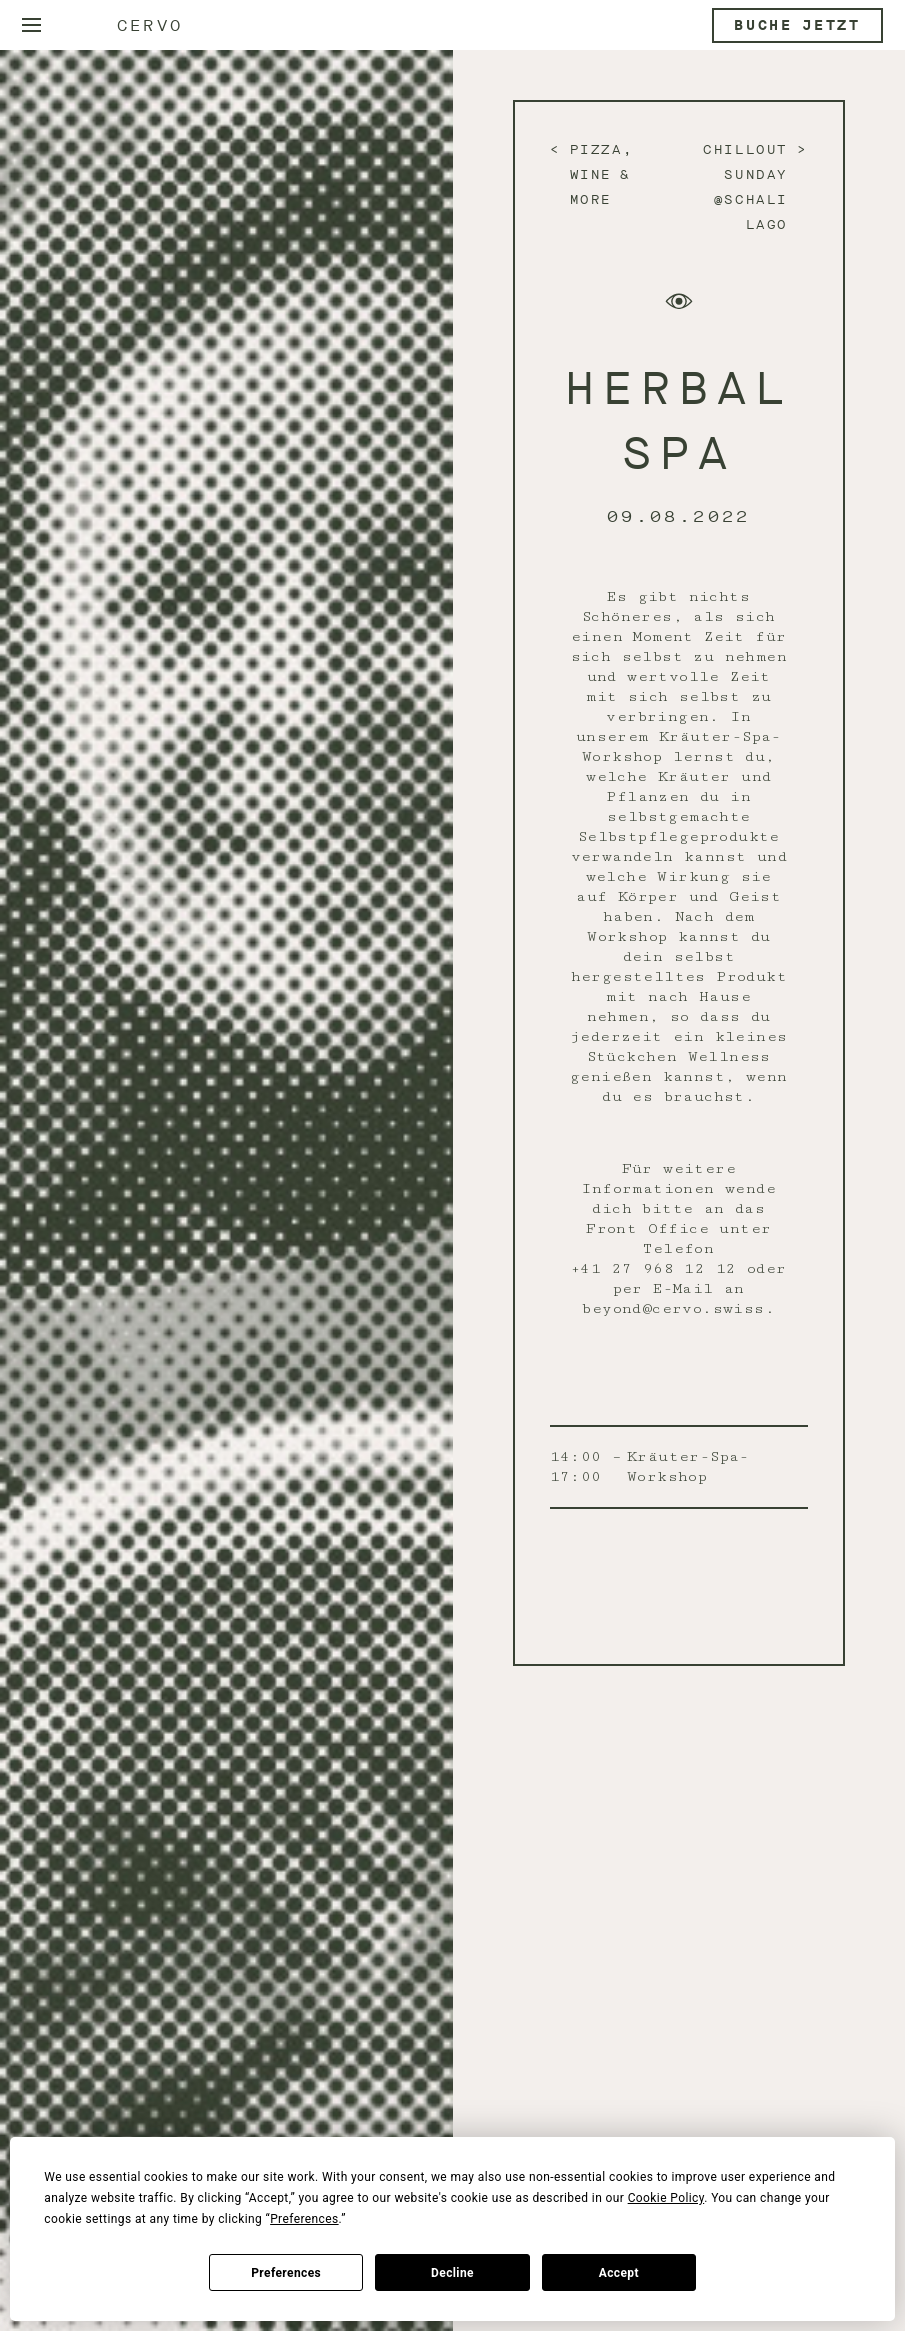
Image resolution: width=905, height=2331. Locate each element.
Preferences (286, 2273)
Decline (452, 2273)
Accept (619, 2273)
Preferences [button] (304, 2219)
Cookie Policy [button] (666, 2198)
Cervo (150, 25)
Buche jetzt (797, 25)
